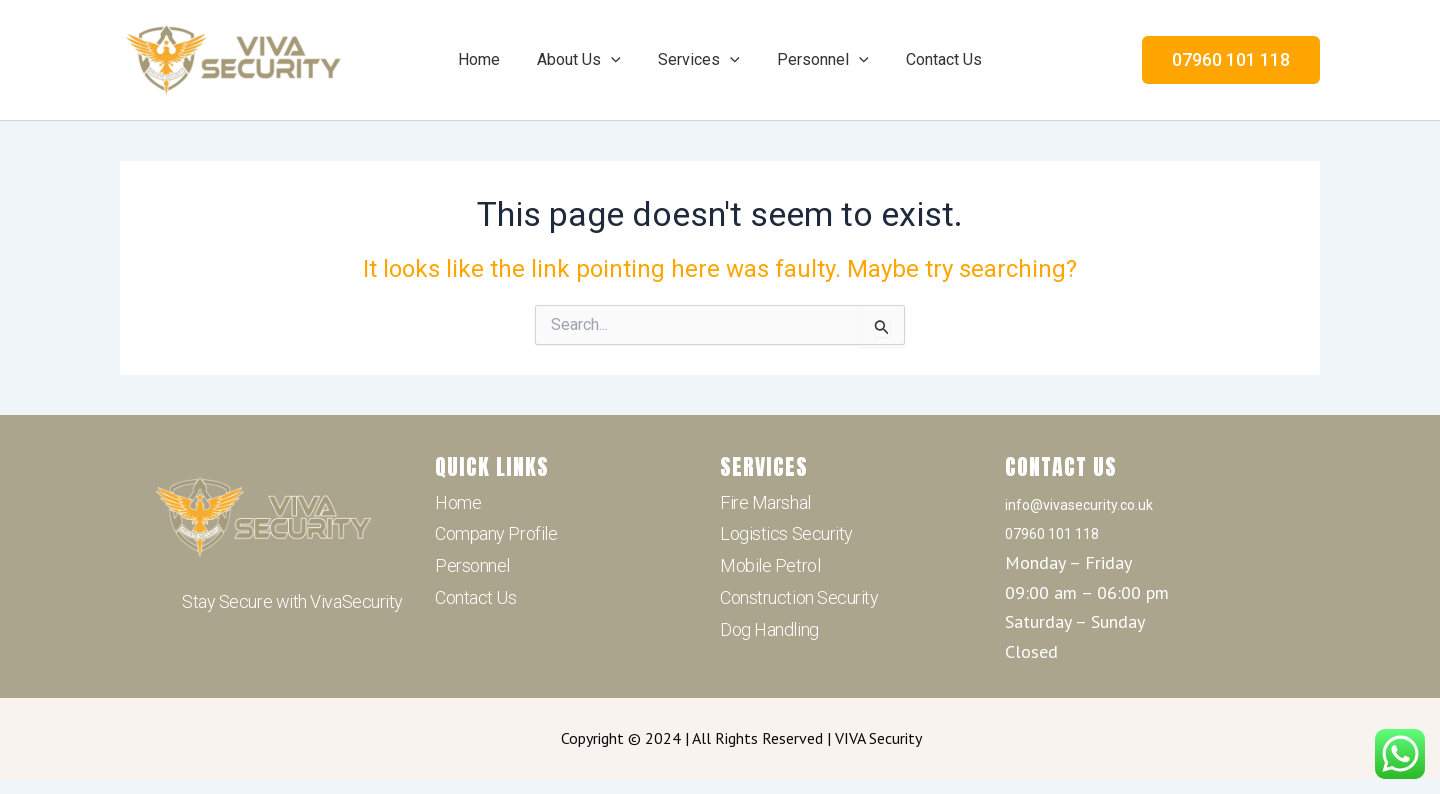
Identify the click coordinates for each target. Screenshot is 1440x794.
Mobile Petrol (770, 565)
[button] (617, 60)
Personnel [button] (818, 60)
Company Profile (496, 533)
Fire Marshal (765, 502)
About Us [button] (585, 60)
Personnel (472, 565)
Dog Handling (769, 629)
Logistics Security (786, 533)
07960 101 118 (1052, 534)
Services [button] (699, 60)
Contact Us (933, 59)
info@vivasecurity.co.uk (1079, 505)
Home (490, 59)
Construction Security (799, 597)
